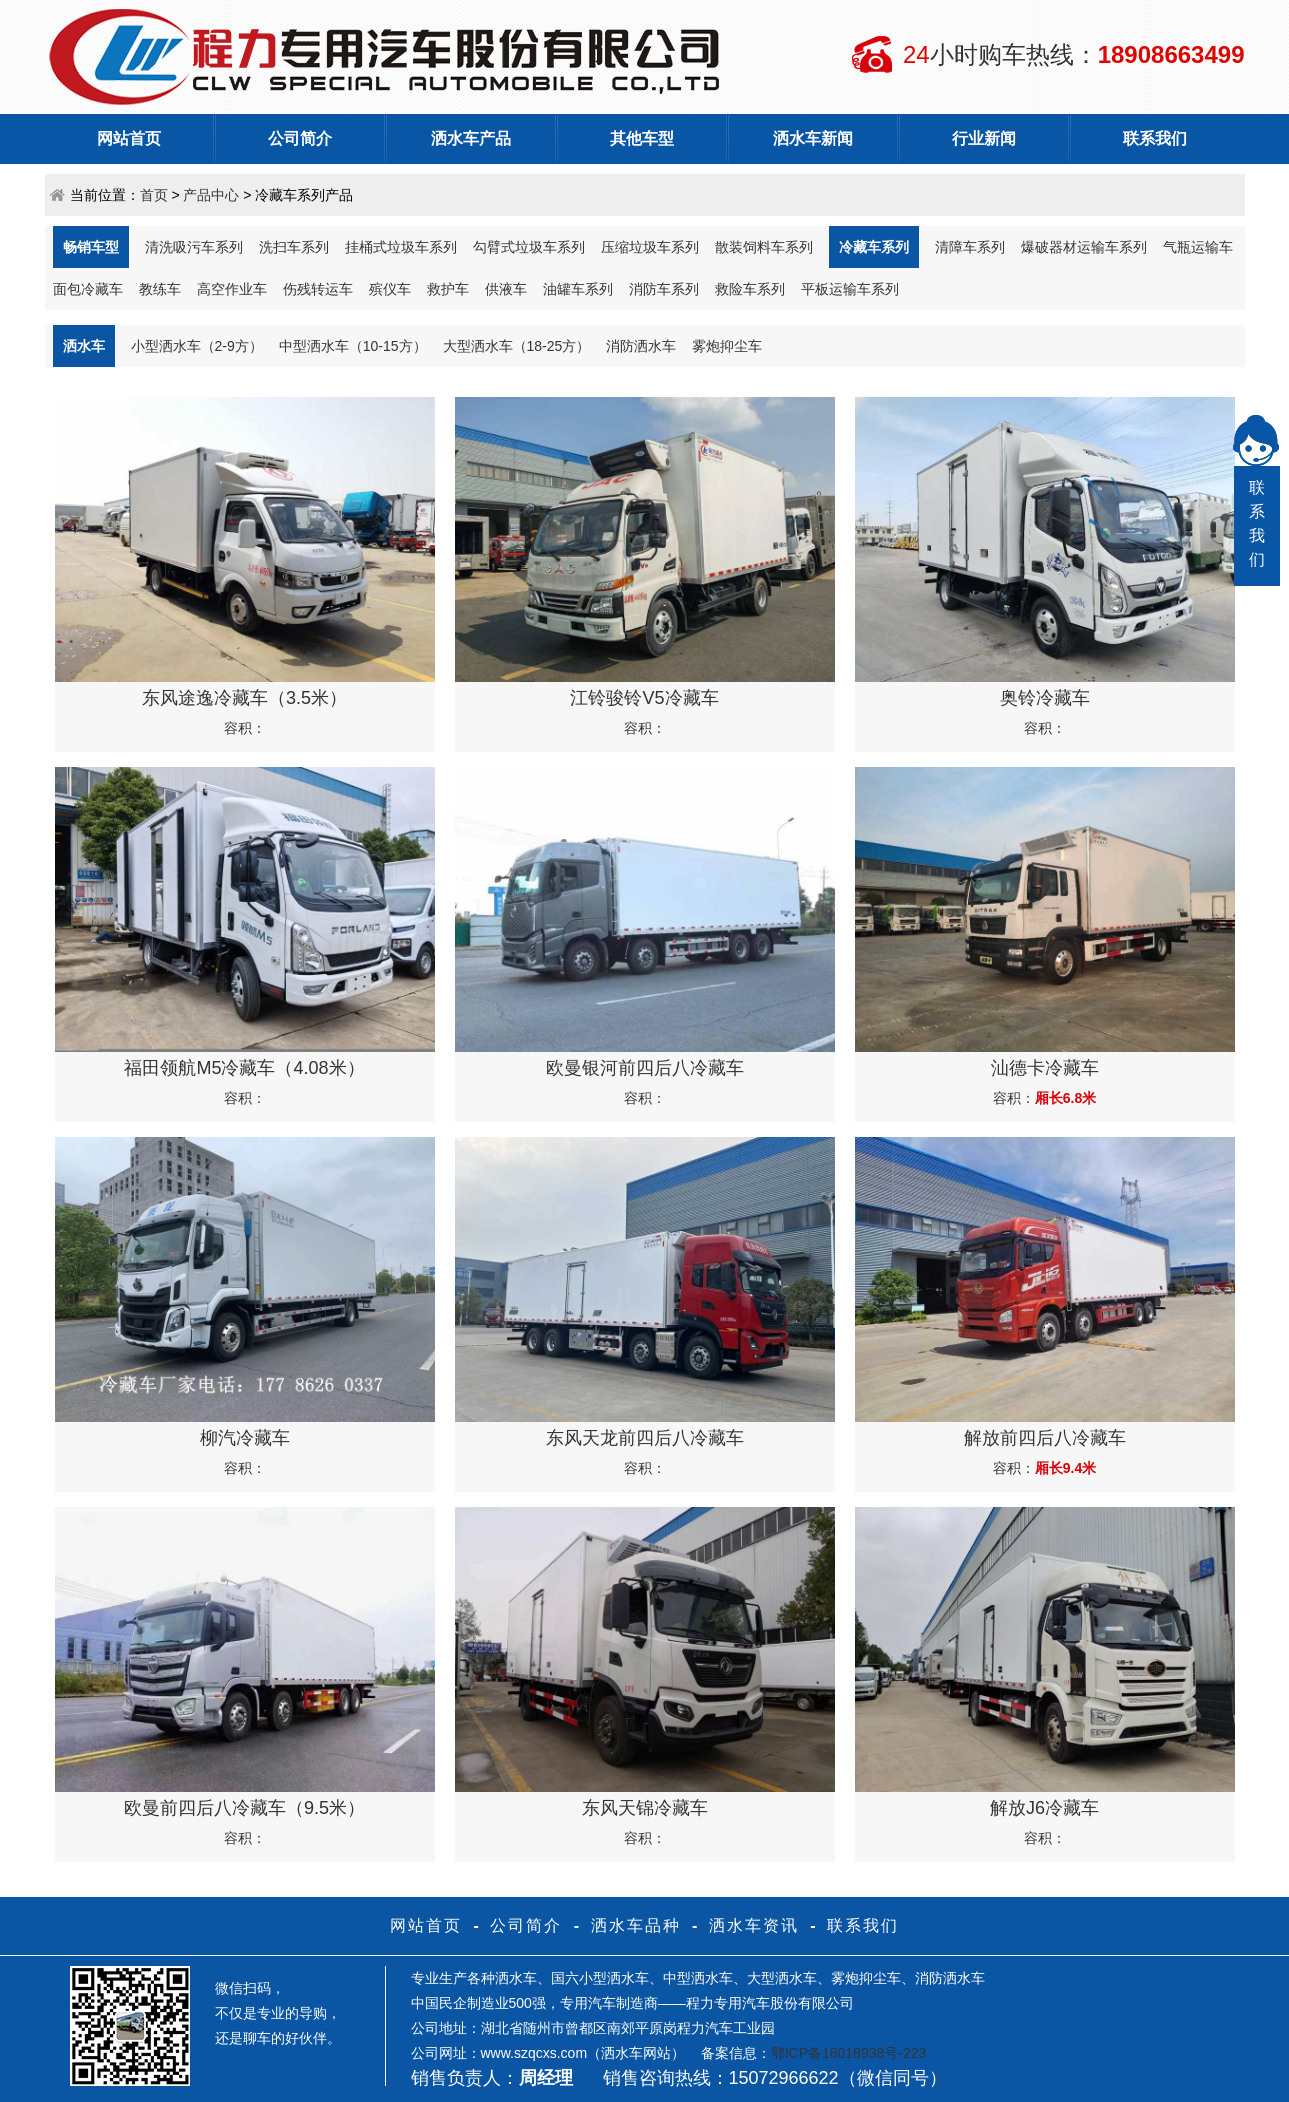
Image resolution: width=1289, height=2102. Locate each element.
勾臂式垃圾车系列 (529, 247)
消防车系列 (664, 289)
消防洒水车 (641, 346)
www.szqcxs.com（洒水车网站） (583, 2053)
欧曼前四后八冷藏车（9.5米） (244, 1808)
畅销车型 (91, 247)
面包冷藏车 (88, 289)
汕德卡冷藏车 (1045, 1068)
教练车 (160, 289)
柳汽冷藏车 (245, 1438)
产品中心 (211, 195)
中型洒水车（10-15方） (353, 346)
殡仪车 (390, 289)
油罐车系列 (578, 289)
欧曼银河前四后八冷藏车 (645, 1068)
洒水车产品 (471, 138)
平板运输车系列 (850, 289)
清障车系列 (970, 247)
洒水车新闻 (813, 138)
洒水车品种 (636, 1925)
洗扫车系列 (294, 247)
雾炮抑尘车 (727, 346)
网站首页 (129, 138)
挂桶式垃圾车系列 (401, 247)
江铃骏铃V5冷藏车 (644, 698)
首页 (154, 195)
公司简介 (300, 138)
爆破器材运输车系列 (1084, 247)
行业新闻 (984, 138)
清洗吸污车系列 (194, 247)
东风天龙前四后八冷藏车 (645, 1438)
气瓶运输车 (1198, 247)
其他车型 (642, 138)
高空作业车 (232, 289)
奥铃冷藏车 (1045, 698)
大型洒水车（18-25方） (517, 346)
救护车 (448, 289)
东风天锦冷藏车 (645, 1808)
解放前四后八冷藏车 (1045, 1438)
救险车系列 (750, 289)
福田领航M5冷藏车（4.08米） (244, 1068)
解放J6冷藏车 (1044, 1808)
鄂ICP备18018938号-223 (849, 2053)
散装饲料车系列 (764, 247)
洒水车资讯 (754, 1925)
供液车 (506, 289)
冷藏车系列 (874, 247)
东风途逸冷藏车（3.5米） (244, 698)
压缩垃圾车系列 (650, 247)
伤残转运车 (318, 289)
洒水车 (84, 346)
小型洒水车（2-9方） (197, 346)
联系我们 (1155, 138)
